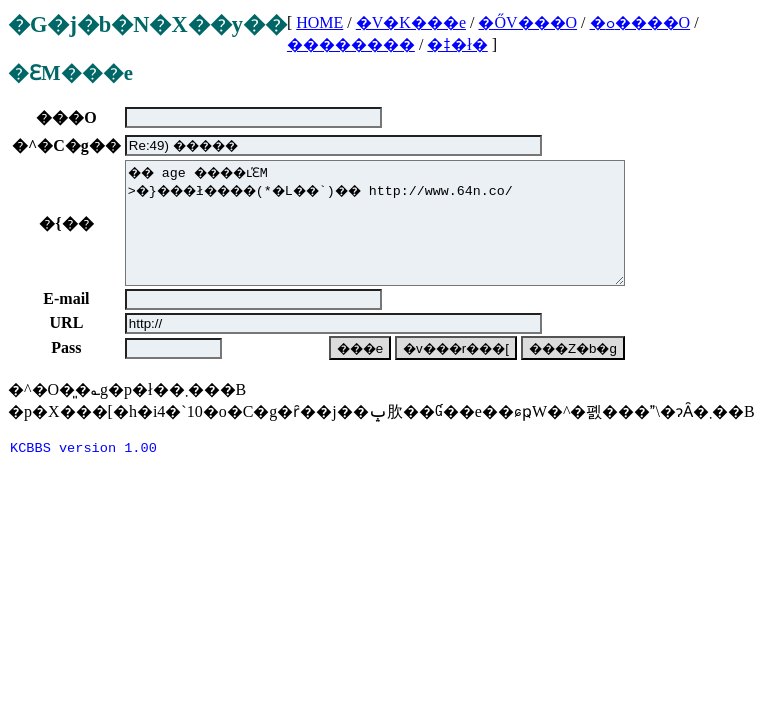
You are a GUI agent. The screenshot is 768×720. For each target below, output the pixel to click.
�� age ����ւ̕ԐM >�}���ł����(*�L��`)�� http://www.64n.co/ (375, 235)
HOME (319, 22)
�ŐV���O (527, 22)
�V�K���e (411, 22)
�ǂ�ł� (457, 44)
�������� (351, 44)
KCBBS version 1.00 (83, 474)
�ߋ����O (640, 22)
